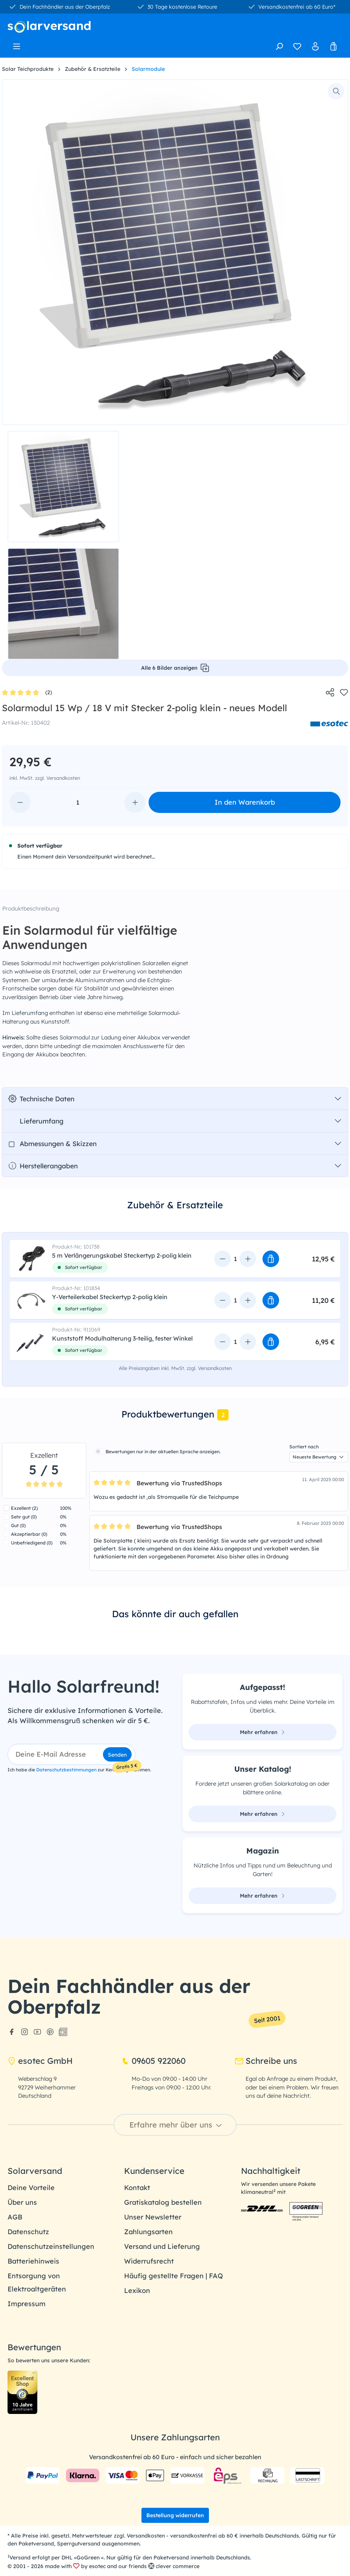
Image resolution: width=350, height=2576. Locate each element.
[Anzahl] (77, 802)
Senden (117, 1754)
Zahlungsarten (148, 2231)
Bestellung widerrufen (175, 2515)
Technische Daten (41, 1098)
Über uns (22, 2202)
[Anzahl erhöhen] (135, 802)
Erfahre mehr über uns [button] (176, 2124)
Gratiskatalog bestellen (163, 2202)
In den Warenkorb (245, 802)
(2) (27, 693)
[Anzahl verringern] (20, 802)
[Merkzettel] (297, 46)
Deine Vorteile (31, 2187)
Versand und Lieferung (162, 2246)
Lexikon (137, 2290)
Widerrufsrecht (149, 2261)
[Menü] (17, 44)
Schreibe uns (266, 2061)
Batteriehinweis (33, 2261)
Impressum (27, 2303)
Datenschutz (28, 2231)
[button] (270, 1259)
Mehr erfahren (262, 1732)
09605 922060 (153, 2061)
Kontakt (137, 2187)
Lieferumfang (35, 1121)
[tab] (175, 1210)
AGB (15, 2217)
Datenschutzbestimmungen (66, 1769)
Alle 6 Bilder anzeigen (175, 668)
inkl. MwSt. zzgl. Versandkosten (44, 778)
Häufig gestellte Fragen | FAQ (173, 2275)
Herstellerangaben (43, 1166)
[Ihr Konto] (315, 46)
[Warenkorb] (333, 46)
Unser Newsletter (152, 2217)
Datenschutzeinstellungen (51, 2246)
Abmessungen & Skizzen (52, 1143)
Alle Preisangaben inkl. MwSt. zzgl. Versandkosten (175, 1368)
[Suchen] (279, 46)
